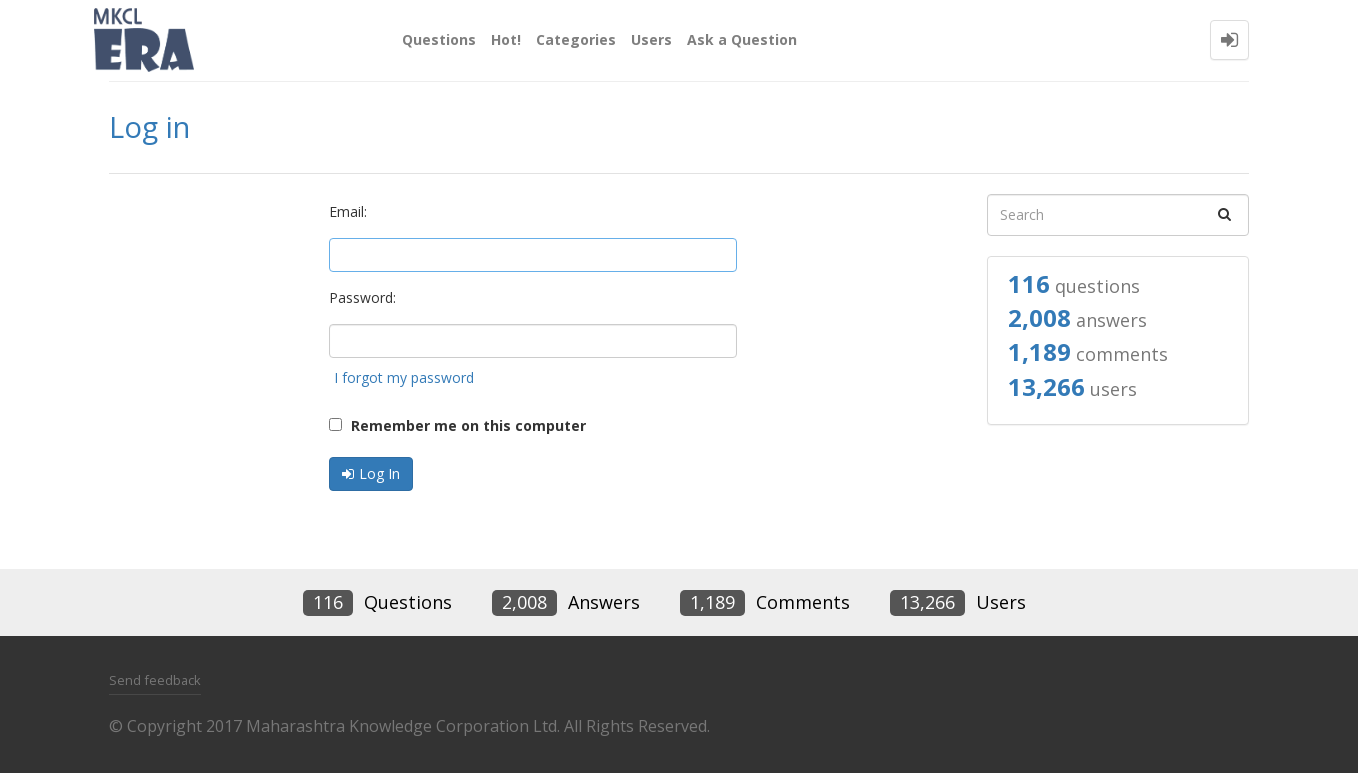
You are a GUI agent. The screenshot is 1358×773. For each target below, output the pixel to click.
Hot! (506, 39)
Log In (379, 473)
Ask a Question (742, 39)
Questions (439, 39)
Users (651, 39)
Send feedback (155, 680)
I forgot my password (404, 377)
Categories (576, 39)
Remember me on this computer (457, 425)
